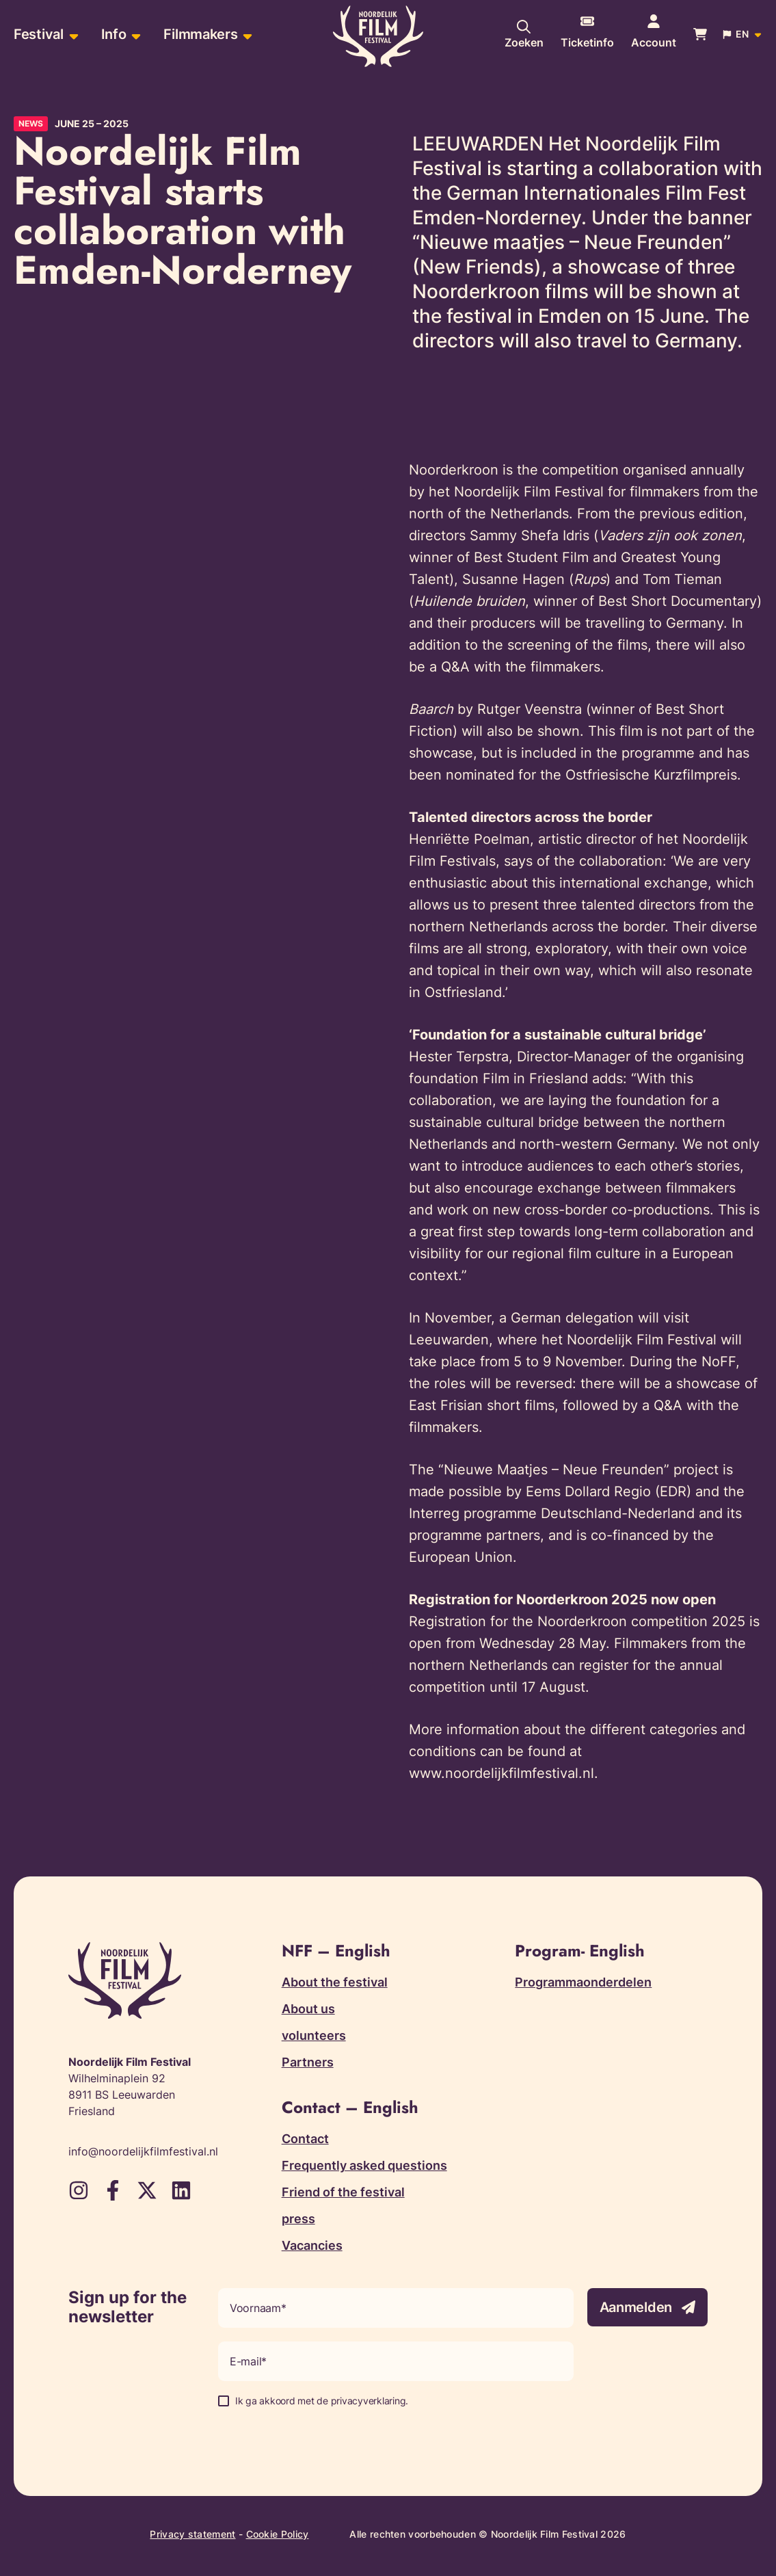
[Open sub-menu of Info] (134, 34)
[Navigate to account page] (653, 34)
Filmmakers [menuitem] (200, 34)
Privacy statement (192, 2534)
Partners (308, 2062)
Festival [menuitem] (39, 34)
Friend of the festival (343, 2192)
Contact (305, 2139)
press (298, 2219)
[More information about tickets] (587, 34)
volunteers (314, 2035)
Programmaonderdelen (583, 1982)
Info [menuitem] (113, 34)
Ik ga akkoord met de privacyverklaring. (321, 2400)
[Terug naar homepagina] (378, 36)
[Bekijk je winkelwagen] (700, 34)
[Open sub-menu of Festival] (72, 34)
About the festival (335, 1982)
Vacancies (312, 2245)
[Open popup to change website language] (743, 34)
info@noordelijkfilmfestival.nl (143, 2151)
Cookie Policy (277, 2534)
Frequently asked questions (364, 2165)
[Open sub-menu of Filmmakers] (246, 34)
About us (308, 2009)
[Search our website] (524, 34)
